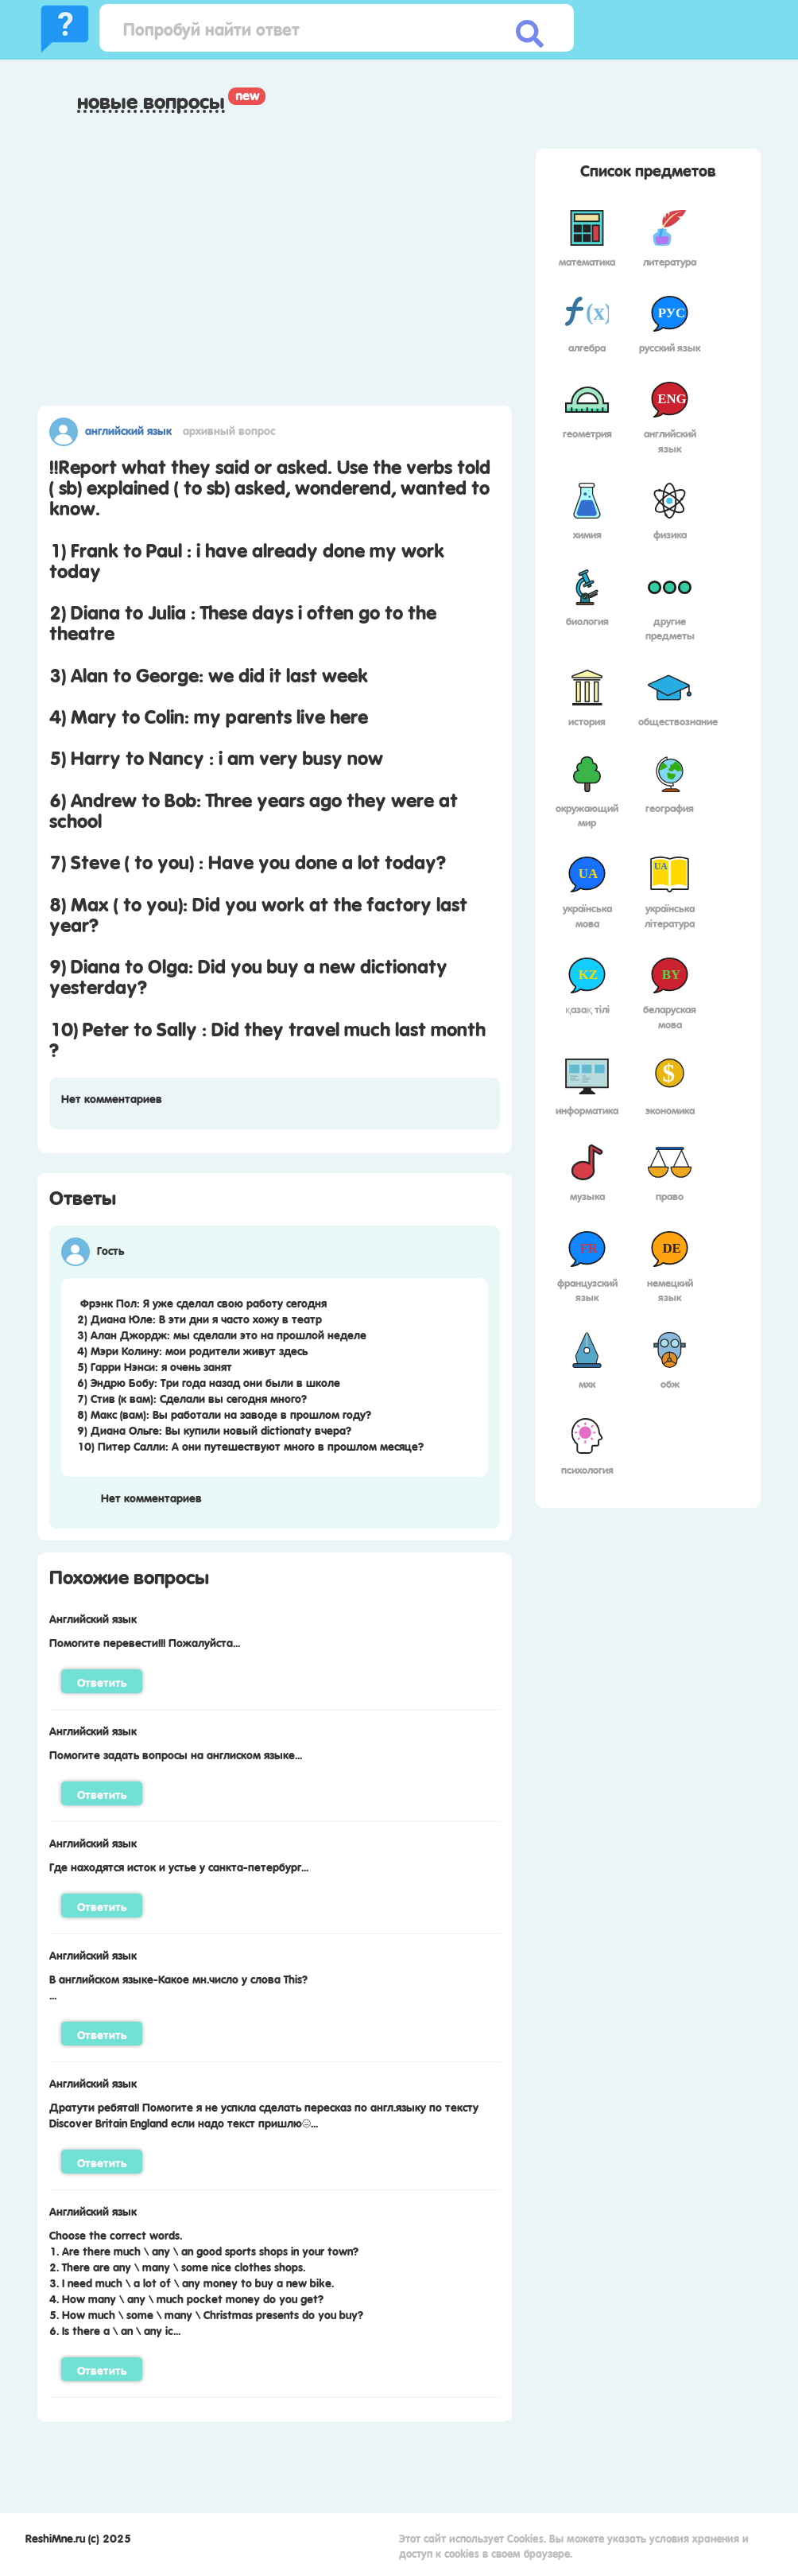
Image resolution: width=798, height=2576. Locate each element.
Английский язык (128, 429)
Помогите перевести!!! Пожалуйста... (144, 1641)
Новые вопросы (151, 101)
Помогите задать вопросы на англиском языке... (175, 1754)
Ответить (101, 1681)
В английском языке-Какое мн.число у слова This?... (178, 1986)
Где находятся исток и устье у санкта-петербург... (178, 1866)
